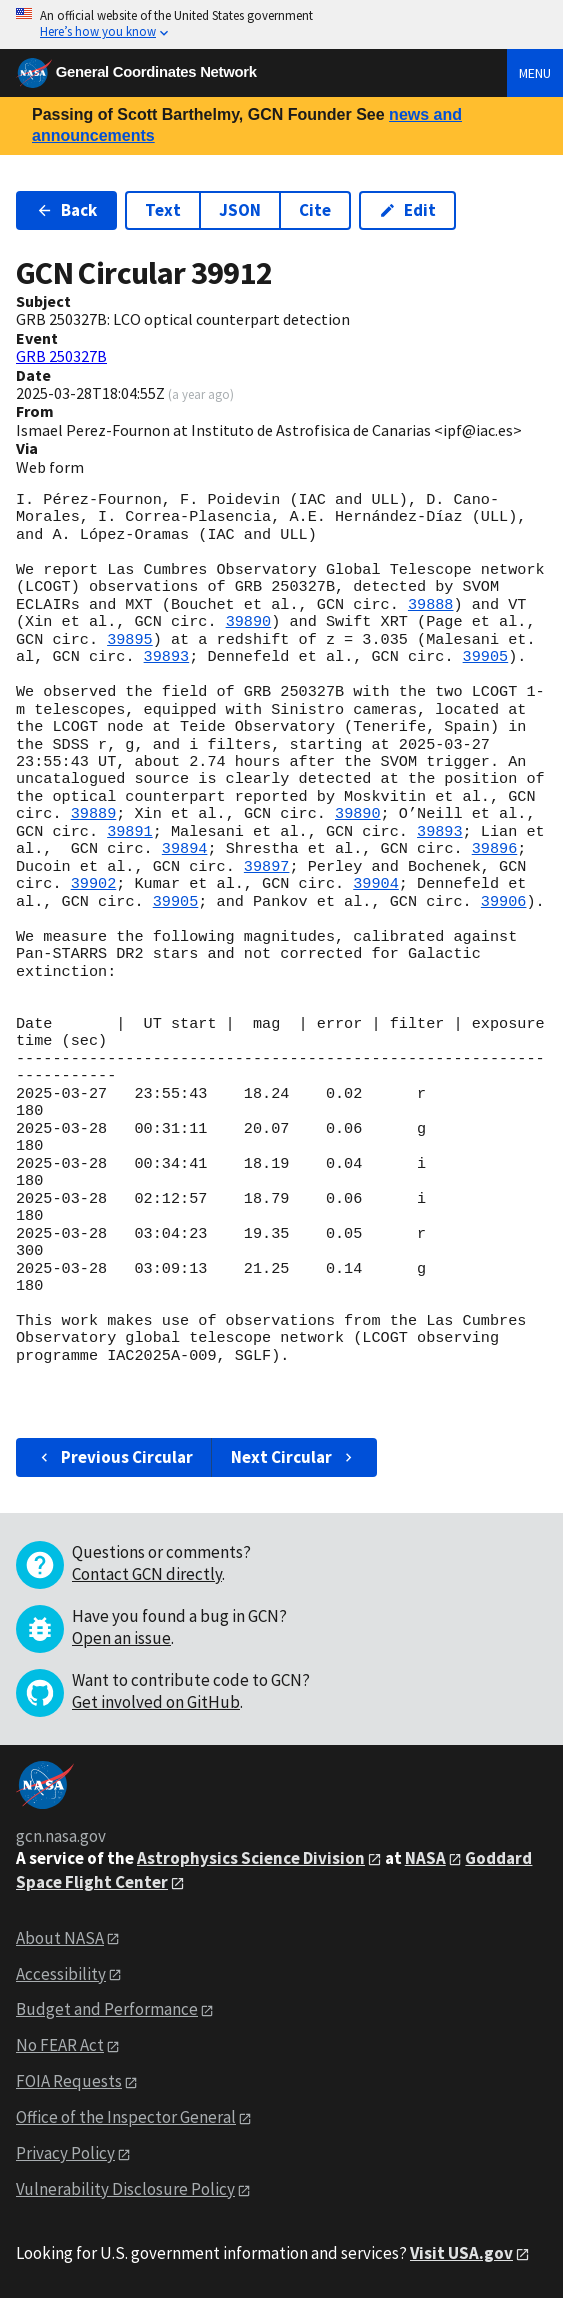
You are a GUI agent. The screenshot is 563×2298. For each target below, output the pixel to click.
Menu (535, 73)
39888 (431, 605)
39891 (130, 832)
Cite (315, 210)
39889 (94, 814)
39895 (130, 640)
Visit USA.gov (461, 2253)
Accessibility (61, 1974)
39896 (495, 849)
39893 (167, 657)
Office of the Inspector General (126, 2117)
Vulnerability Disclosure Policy (125, 2189)
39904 (376, 884)
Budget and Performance (107, 2009)
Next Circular (294, 1457)
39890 (249, 622)
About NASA (60, 1938)
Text (163, 210)
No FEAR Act (60, 2045)
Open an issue (121, 1638)
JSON (240, 210)
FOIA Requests (69, 2081)
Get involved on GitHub (156, 1702)
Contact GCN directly (147, 1574)
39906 (504, 902)
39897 (267, 867)
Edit (407, 210)
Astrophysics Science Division (251, 1858)
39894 (185, 849)
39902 (94, 884)
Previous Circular (114, 1457)
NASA (425, 1858)
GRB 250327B (61, 356)
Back (66, 210)
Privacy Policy (65, 2153)
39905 (486, 657)
